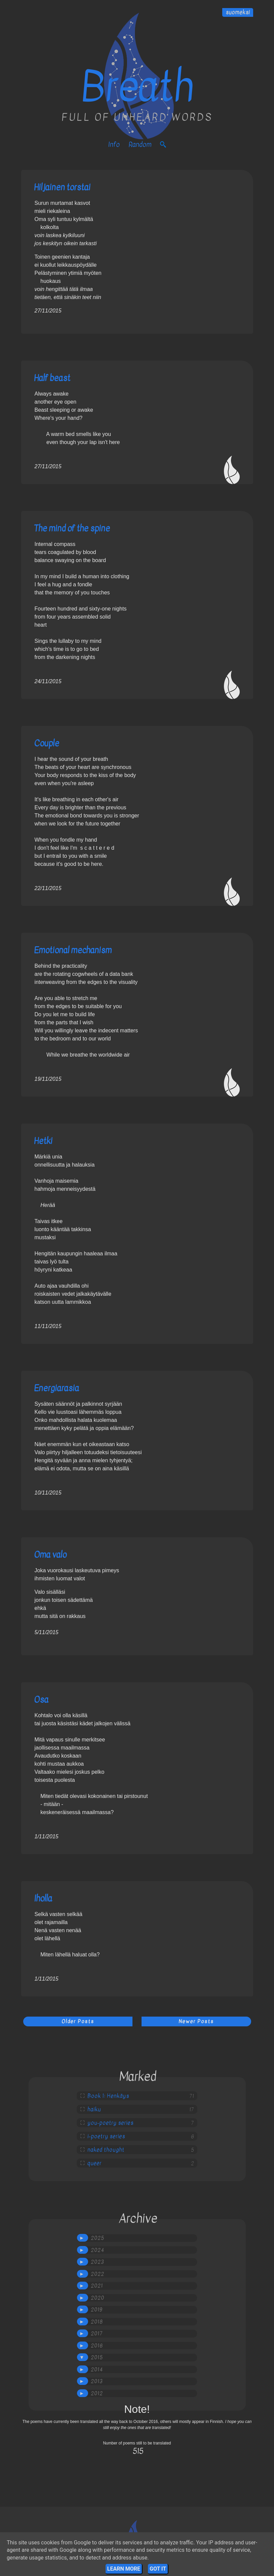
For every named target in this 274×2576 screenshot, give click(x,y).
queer (94, 2163)
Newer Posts (196, 2021)
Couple (46, 743)
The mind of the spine (72, 528)
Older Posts (78, 2021)
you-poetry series (110, 2123)
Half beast (52, 378)
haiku (94, 2109)
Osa (41, 1699)
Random (139, 144)
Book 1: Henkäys (108, 2096)
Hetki (43, 1141)
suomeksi (238, 12)
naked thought (105, 2150)
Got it (158, 2569)
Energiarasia (56, 1388)
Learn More (123, 2569)
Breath (137, 87)
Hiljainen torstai (62, 187)
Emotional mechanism (73, 950)
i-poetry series (106, 2136)
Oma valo (50, 1554)
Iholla (43, 1898)
